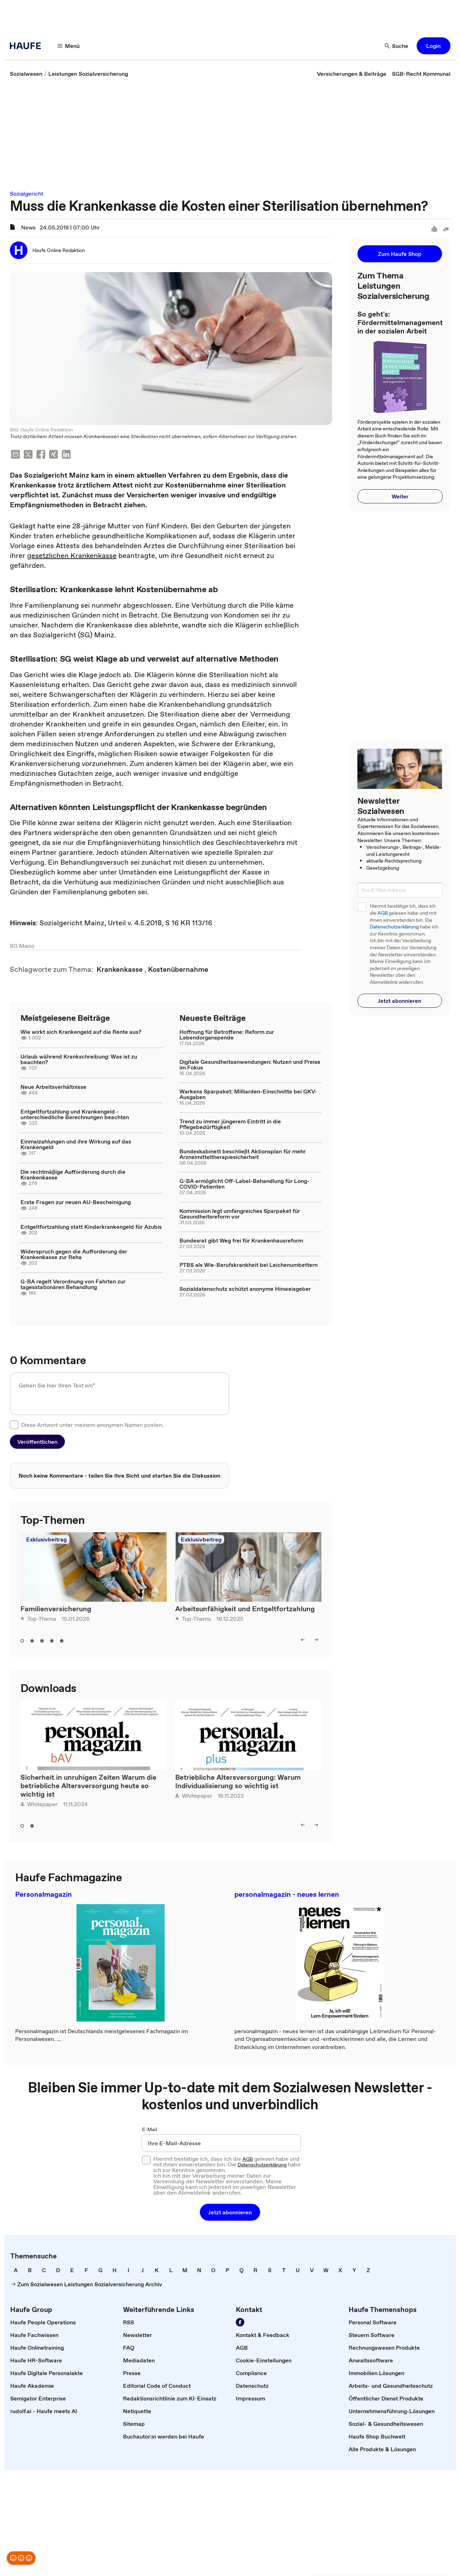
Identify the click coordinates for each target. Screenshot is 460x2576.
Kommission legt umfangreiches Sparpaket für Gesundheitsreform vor (239, 1213)
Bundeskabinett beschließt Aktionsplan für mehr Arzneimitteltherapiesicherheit (242, 1154)
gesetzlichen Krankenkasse (72, 555)
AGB (383, 913)
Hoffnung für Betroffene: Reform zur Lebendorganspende (226, 1034)
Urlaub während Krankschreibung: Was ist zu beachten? (78, 1059)
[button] (69, 45)
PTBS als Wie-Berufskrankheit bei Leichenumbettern (248, 1265)
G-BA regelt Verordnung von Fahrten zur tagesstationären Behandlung (72, 1284)
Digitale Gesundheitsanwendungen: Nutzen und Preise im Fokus (249, 1064)
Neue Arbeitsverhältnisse (53, 1087)
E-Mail (149, 2129)
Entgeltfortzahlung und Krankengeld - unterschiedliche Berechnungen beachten (74, 1114)
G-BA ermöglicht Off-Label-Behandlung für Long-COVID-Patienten (244, 1183)
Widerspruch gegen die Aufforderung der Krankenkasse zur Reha (73, 1254)
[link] (26, 73)
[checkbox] (14, 1425)
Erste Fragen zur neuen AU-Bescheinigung (75, 1202)
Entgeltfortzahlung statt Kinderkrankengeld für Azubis (91, 1226)
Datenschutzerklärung (394, 927)
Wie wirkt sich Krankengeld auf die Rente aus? (80, 1032)
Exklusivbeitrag (46, 1539)
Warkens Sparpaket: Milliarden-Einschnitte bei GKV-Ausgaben (248, 1094)
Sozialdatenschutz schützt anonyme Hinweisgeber (245, 1289)
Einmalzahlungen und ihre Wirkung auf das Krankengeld (75, 1144)
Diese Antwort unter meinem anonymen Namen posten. (92, 1425)
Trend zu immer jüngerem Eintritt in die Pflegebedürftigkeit (230, 1124)
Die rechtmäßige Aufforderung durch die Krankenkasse (72, 1174)
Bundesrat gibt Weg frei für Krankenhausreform (241, 1240)
